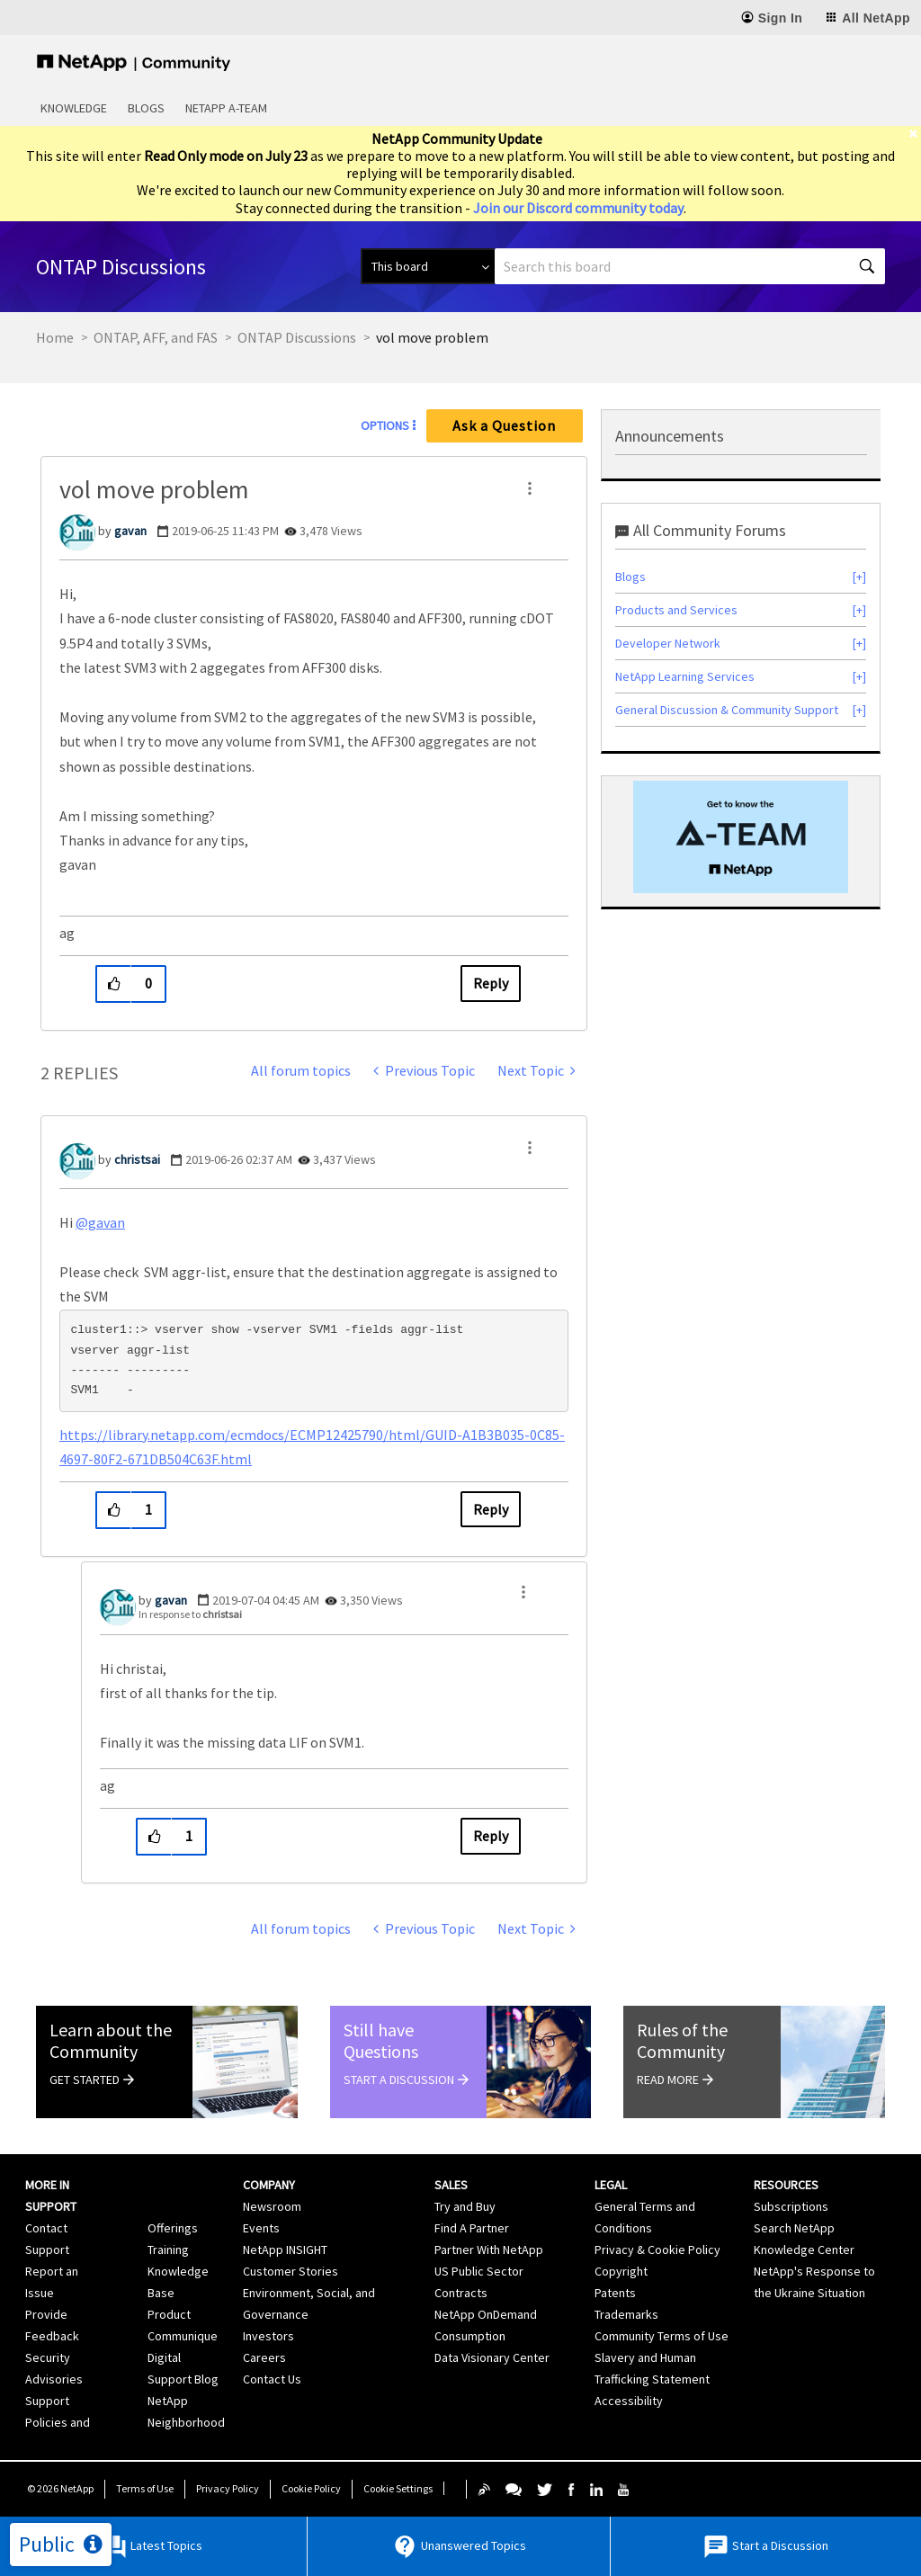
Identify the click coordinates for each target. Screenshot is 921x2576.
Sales (451, 2185)
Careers (264, 2357)
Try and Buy (465, 2206)
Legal (611, 2185)
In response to (190, 1614)
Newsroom (272, 2206)
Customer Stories (290, 2271)
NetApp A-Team (226, 108)
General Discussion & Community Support (726, 710)
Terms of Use (145, 2488)
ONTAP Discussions (296, 337)
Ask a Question (504, 425)
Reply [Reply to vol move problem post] (490, 983)
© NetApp (60, 2488)
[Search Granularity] (428, 266)
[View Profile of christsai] (137, 1159)
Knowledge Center (804, 2249)
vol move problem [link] (432, 337)
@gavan (100, 1222)
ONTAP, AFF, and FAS (156, 337)
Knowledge (73, 108)
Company (269, 2185)
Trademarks (626, 2314)
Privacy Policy (227, 2488)
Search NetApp (794, 2228)
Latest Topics (151, 2547)
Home (55, 337)
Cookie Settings (398, 2488)
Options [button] (385, 425)
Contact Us (272, 2379)
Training (168, 2249)
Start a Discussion (765, 2547)
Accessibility (629, 2401)
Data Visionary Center (492, 2357)
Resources (786, 2185)
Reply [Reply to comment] (490, 1509)
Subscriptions (791, 2206)
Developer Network (667, 643)
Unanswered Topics (458, 2547)
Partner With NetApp (488, 2249)
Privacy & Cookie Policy (657, 2249)
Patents (615, 2293)
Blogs (146, 108)
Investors (268, 2336)
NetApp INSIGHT (285, 2249)
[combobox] (690, 266)
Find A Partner (471, 2228)
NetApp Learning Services (685, 676)
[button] (530, 488)
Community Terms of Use (662, 2336)
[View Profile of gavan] (130, 531)
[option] (740, 837)
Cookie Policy (311, 2488)
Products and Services (676, 610)
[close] (914, 133)
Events (261, 2228)
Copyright (621, 2271)
